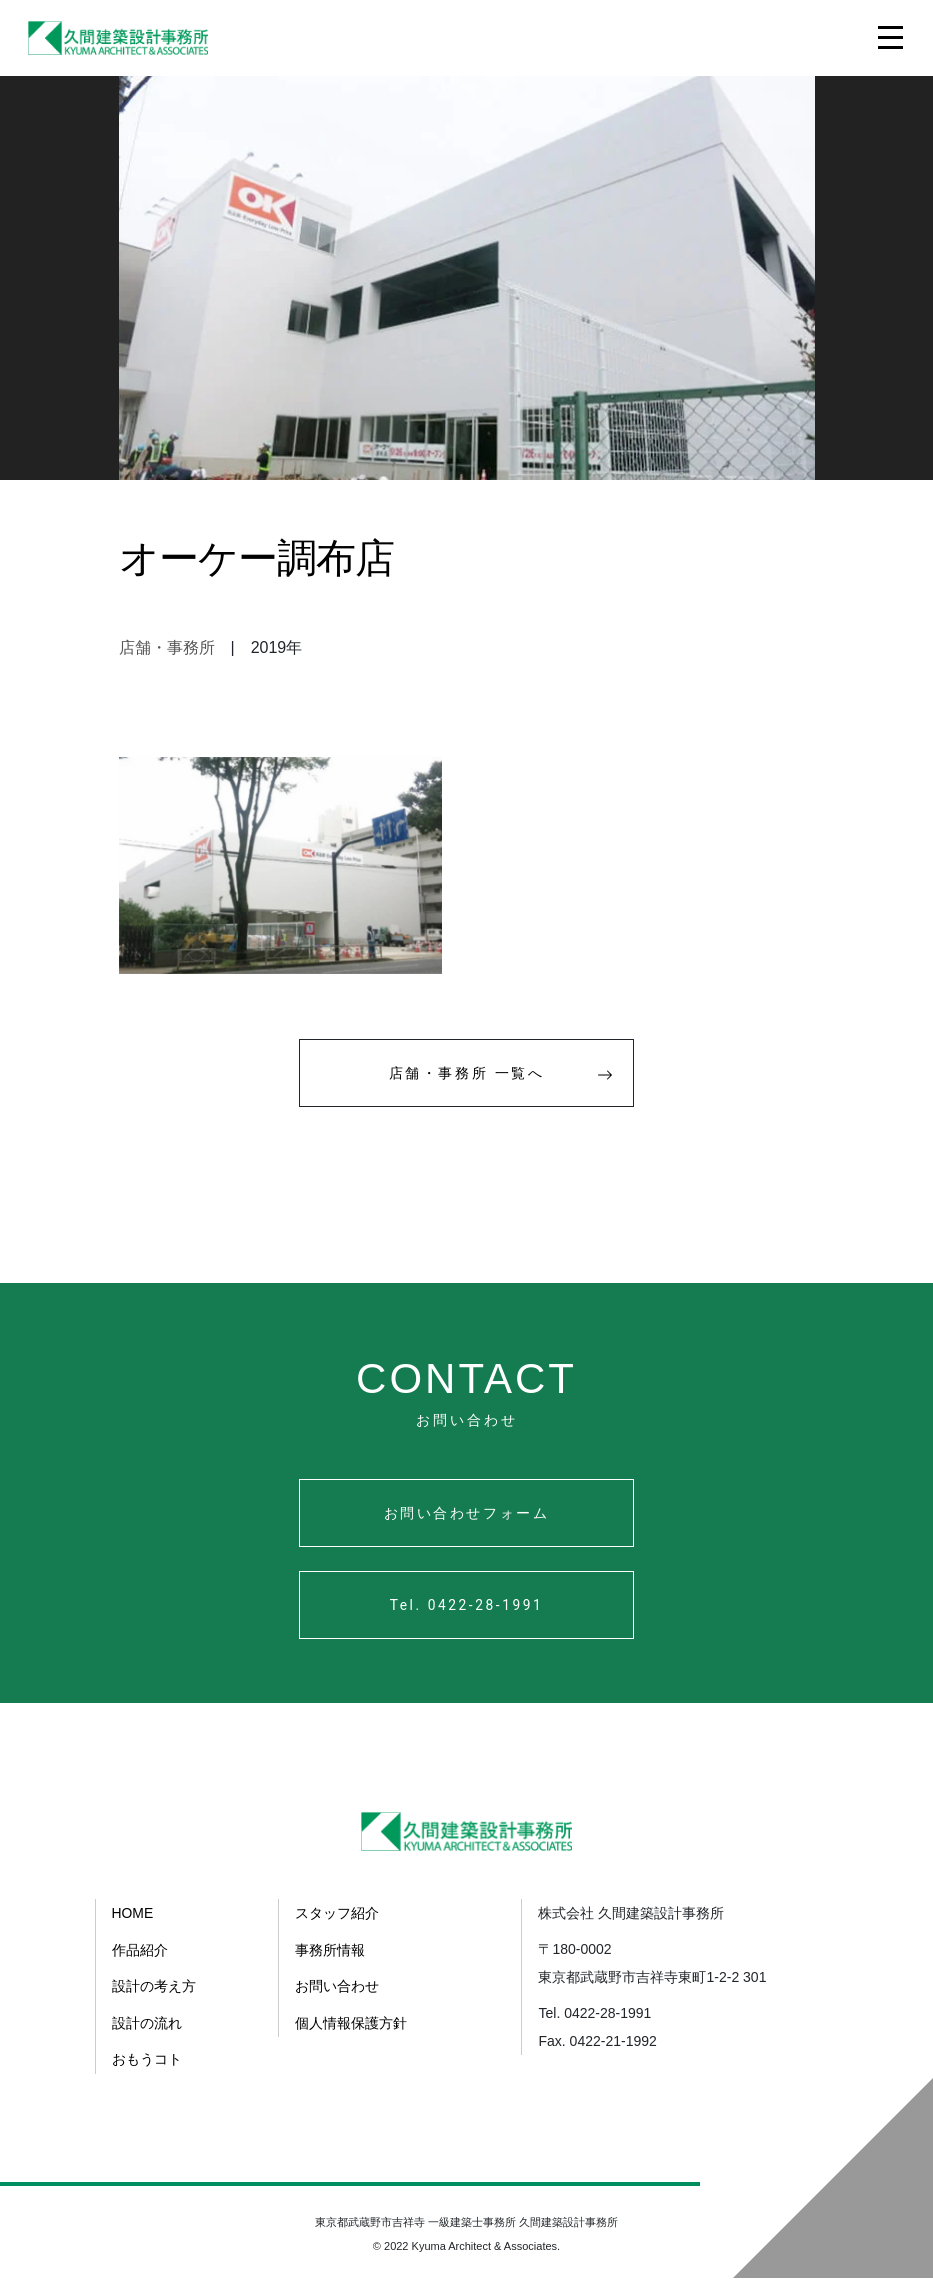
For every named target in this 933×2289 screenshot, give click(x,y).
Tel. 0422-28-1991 (466, 1619)
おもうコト (147, 2071)
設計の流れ (147, 2035)
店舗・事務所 (167, 647)
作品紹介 (140, 1963)
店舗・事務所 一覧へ (506, 1082)
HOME (133, 1927)
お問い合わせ (337, 1999)
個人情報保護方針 (351, 2035)
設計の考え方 (154, 1999)
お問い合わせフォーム (467, 1525)
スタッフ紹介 (337, 1927)
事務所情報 (330, 1963)
